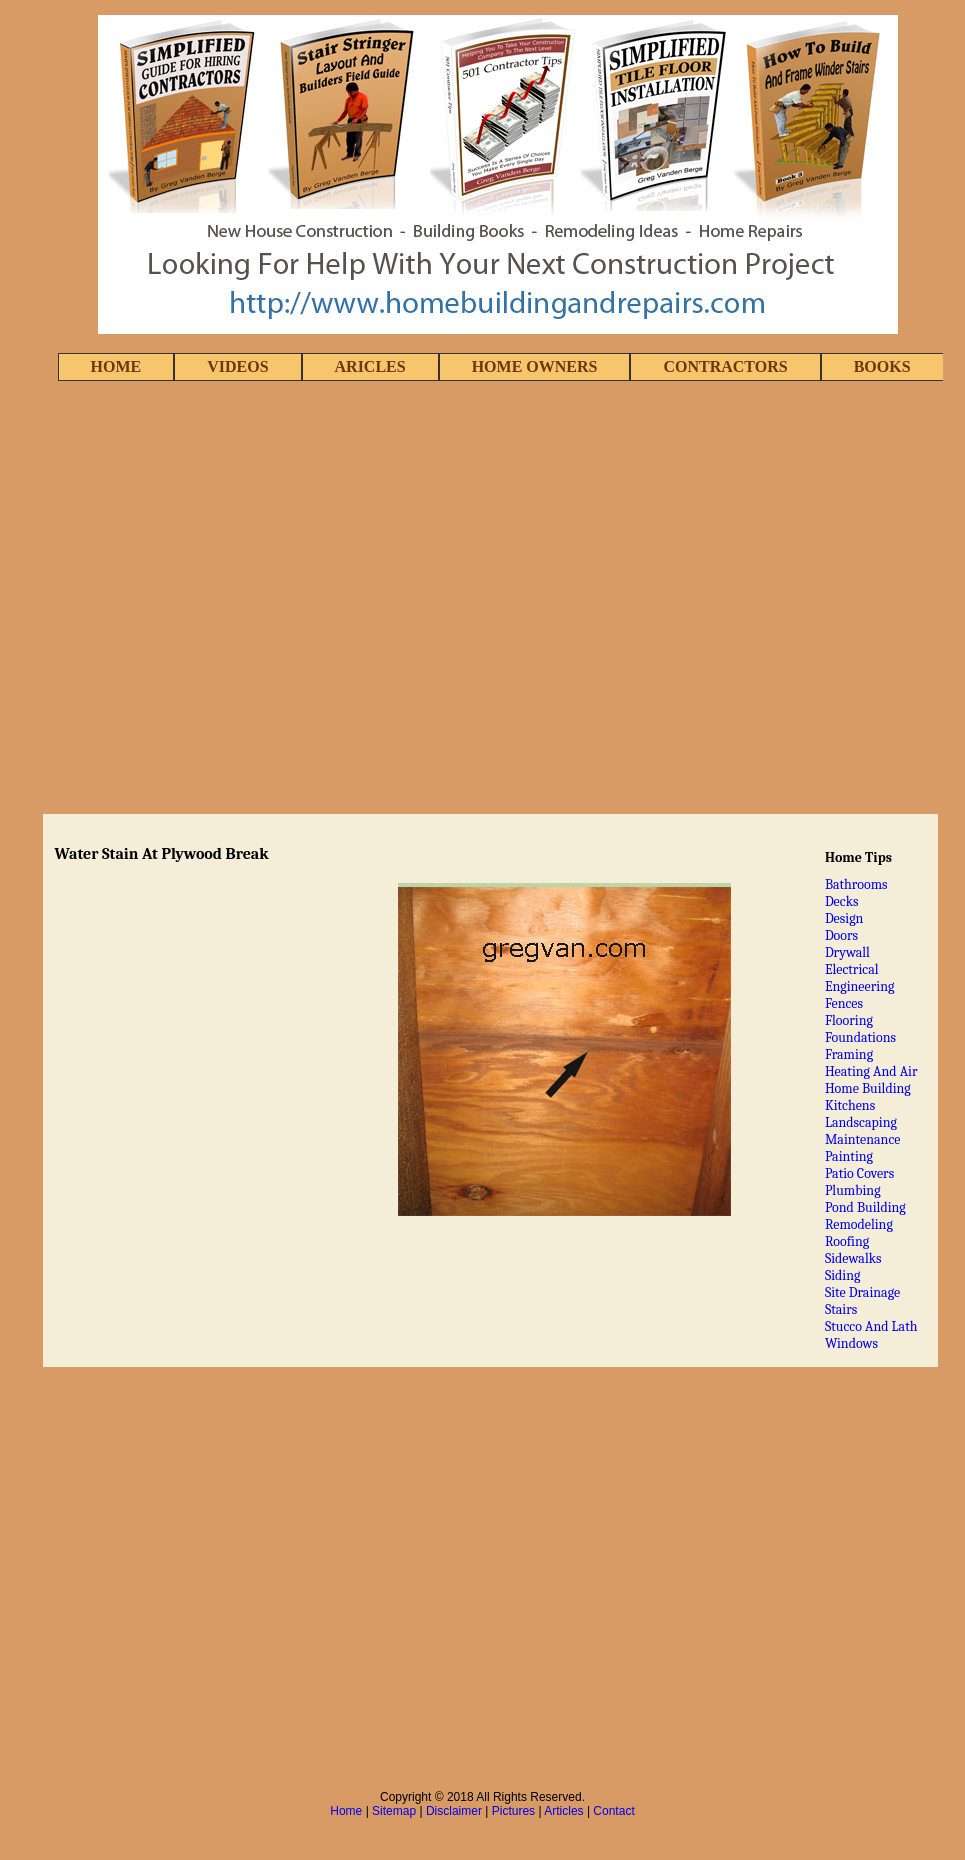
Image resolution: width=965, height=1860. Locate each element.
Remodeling (859, 1224)
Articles (563, 1811)
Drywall (847, 952)
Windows (851, 1343)
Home (346, 1811)
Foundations (860, 1037)
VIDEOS (237, 366)
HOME (116, 366)
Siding (843, 1275)
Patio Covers (859, 1173)
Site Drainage (862, 1292)
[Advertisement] (225, 599)
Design (844, 918)
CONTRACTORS (725, 366)
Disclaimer (454, 1811)
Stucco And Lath (871, 1326)
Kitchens (850, 1105)
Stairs (841, 1309)
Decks (842, 901)
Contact (613, 1811)
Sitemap (394, 1811)
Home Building (868, 1088)
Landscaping (861, 1122)
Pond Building (865, 1207)
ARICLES (370, 366)
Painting (849, 1156)
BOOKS (882, 366)
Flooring (849, 1020)
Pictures (513, 1811)
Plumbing (853, 1190)
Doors (841, 935)
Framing (849, 1054)
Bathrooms (856, 884)
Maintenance (863, 1139)
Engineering (860, 986)
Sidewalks (853, 1258)
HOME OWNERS (535, 366)
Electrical (852, 969)
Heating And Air (871, 1071)
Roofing (847, 1241)
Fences (844, 1003)
